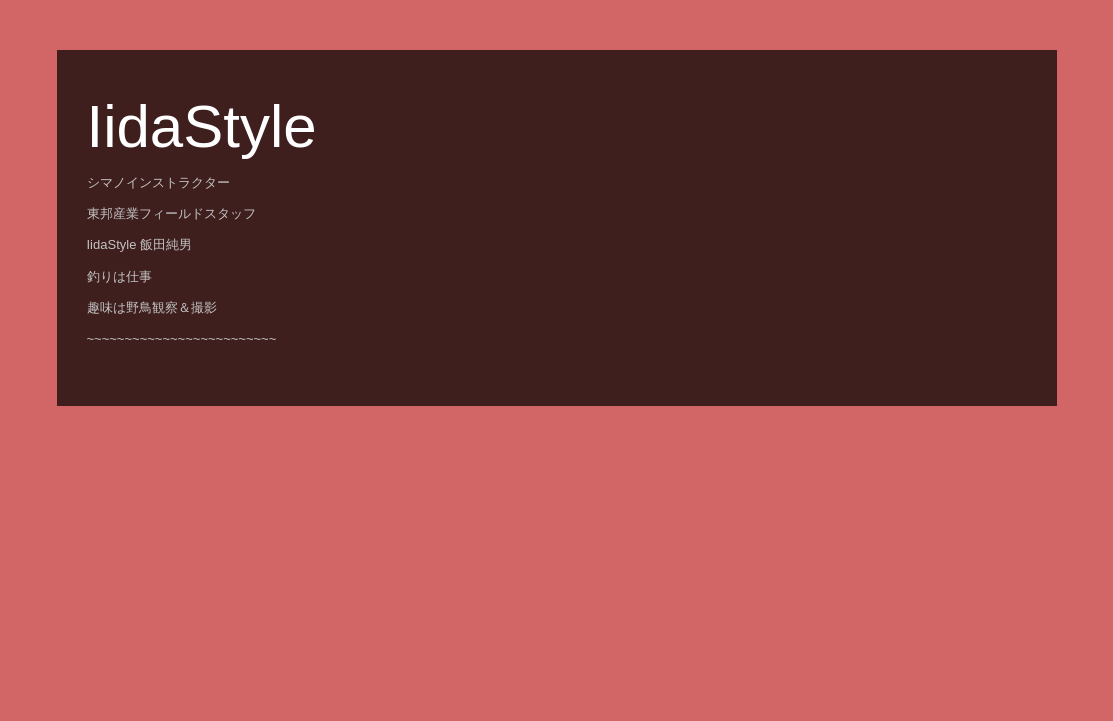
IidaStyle (202, 126)
